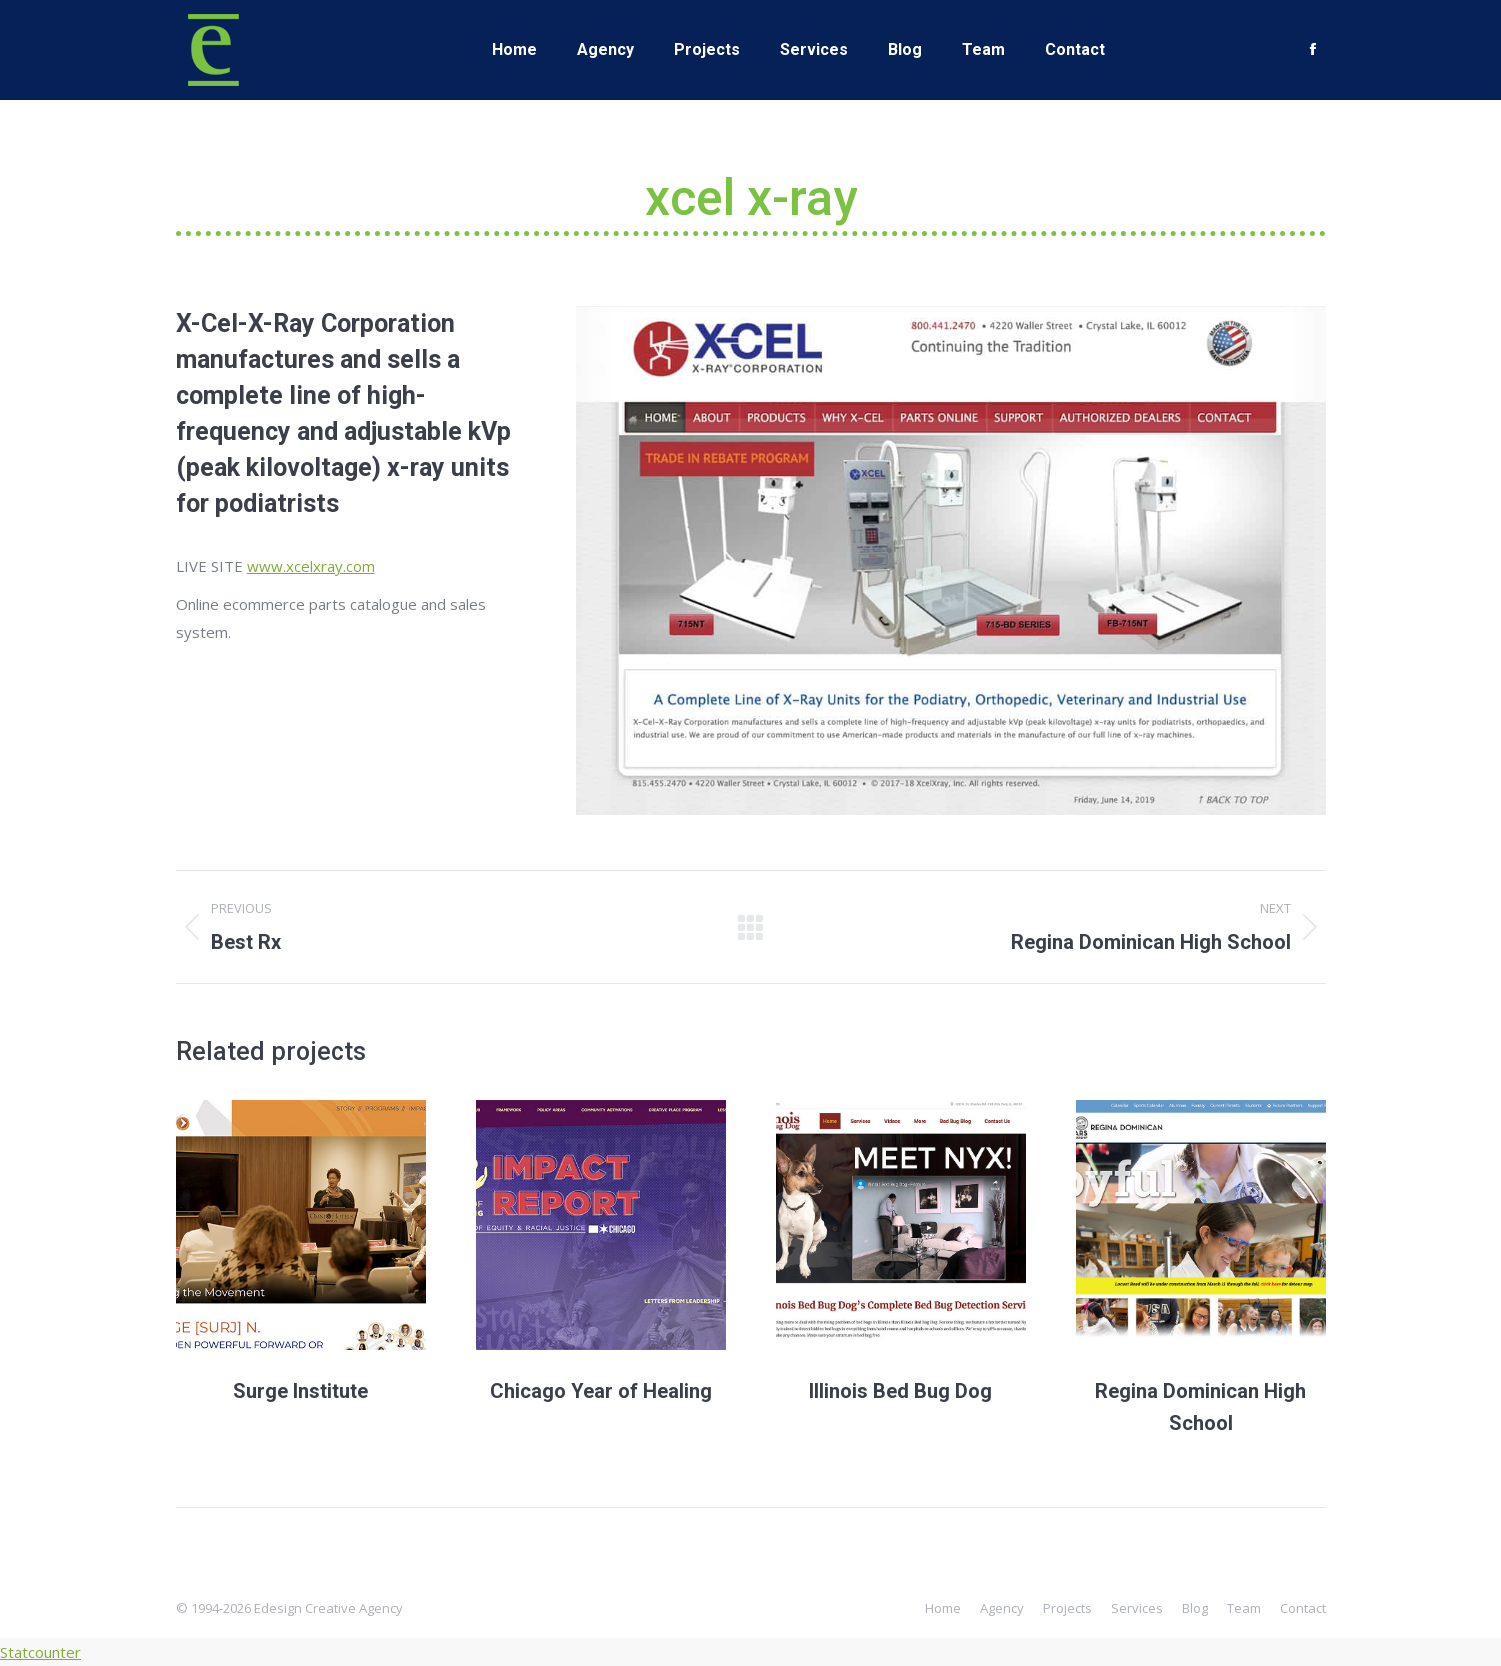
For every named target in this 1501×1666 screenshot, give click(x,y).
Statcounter (40, 1652)
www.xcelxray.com (311, 566)
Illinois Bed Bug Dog (900, 1391)
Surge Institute (300, 1391)
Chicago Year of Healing (601, 1391)
